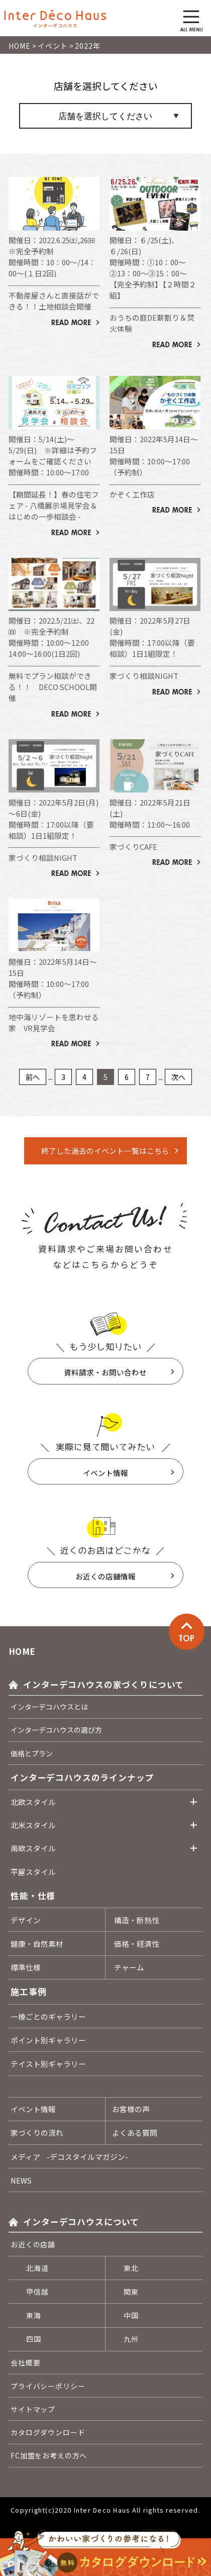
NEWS (21, 2180)
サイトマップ (33, 2409)
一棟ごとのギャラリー (48, 2016)
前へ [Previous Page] (33, 1077)
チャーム (129, 1967)
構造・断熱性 (136, 1920)
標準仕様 (26, 1967)
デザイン (26, 1920)
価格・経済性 (136, 1943)
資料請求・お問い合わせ (105, 1372)
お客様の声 (131, 2109)
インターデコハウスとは (49, 1707)
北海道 (37, 2268)
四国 (33, 2339)
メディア (69, 2156)
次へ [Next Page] (178, 1077)
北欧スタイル (33, 1802)
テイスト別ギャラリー (48, 2063)
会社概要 (25, 2362)
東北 (131, 2268)
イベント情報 (105, 1472)
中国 (131, 2315)
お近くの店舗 (33, 2244)
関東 (131, 2292)
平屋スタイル (33, 1871)
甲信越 (37, 2292)
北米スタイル (33, 1825)
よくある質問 (134, 2132)
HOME (22, 1651)
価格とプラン (32, 1753)
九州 (131, 2339)
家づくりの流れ (37, 2132)
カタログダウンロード (48, 2432)
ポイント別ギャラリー (48, 2040)
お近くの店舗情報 (105, 1576)
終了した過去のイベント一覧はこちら (105, 1150)
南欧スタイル (33, 1848)
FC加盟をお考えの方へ (49, 2455)
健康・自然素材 (37, 1943)
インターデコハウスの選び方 (56, 1730)
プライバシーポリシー (48, 2386)
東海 (33, 2315)
